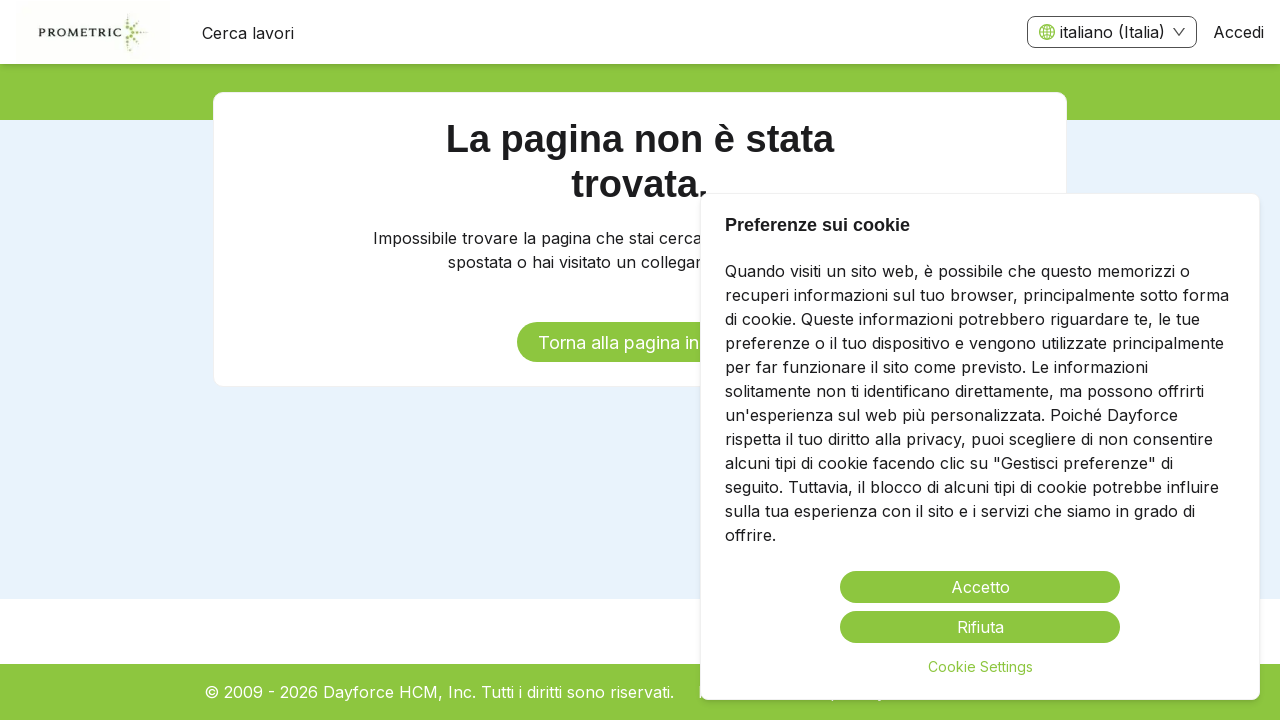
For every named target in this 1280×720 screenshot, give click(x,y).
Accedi (1238, 32)
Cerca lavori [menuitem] (248, 33)
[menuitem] (93, 33)
